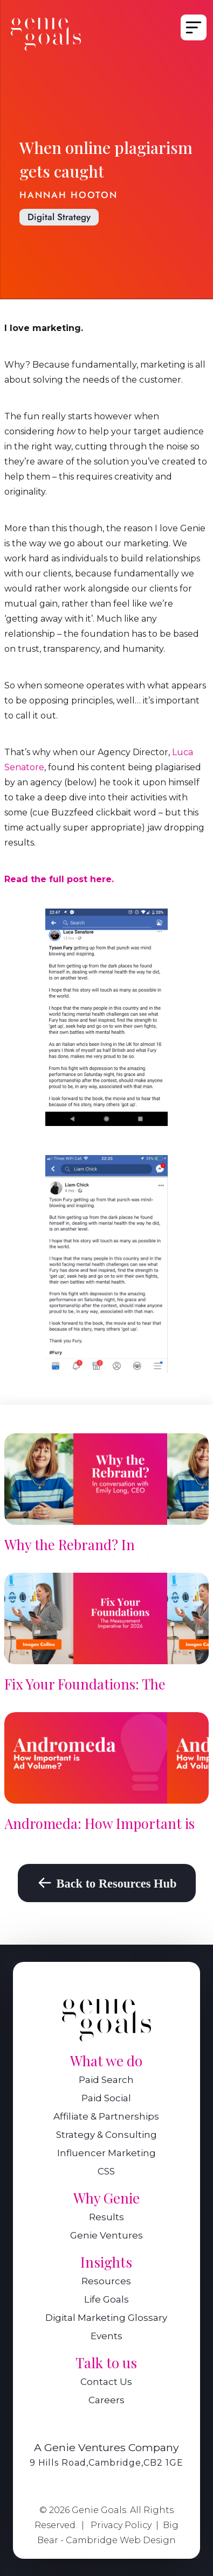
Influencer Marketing (106, 2153)
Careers (106, 2400)
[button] (191, 27)
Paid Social (106, 2098)
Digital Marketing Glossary (106, 2318)
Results (106, 2217)
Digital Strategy (59, 216)
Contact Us (106, 2382)
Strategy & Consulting (106, 2135)
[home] (46, 34)
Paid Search (106, 2080)
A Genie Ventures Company (106, 2447)
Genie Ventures (106, 2236)
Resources (106, 2281)
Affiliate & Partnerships (106, 2117)
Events (106, 2336)
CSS (106, 2172)
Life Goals (106, 2300)
